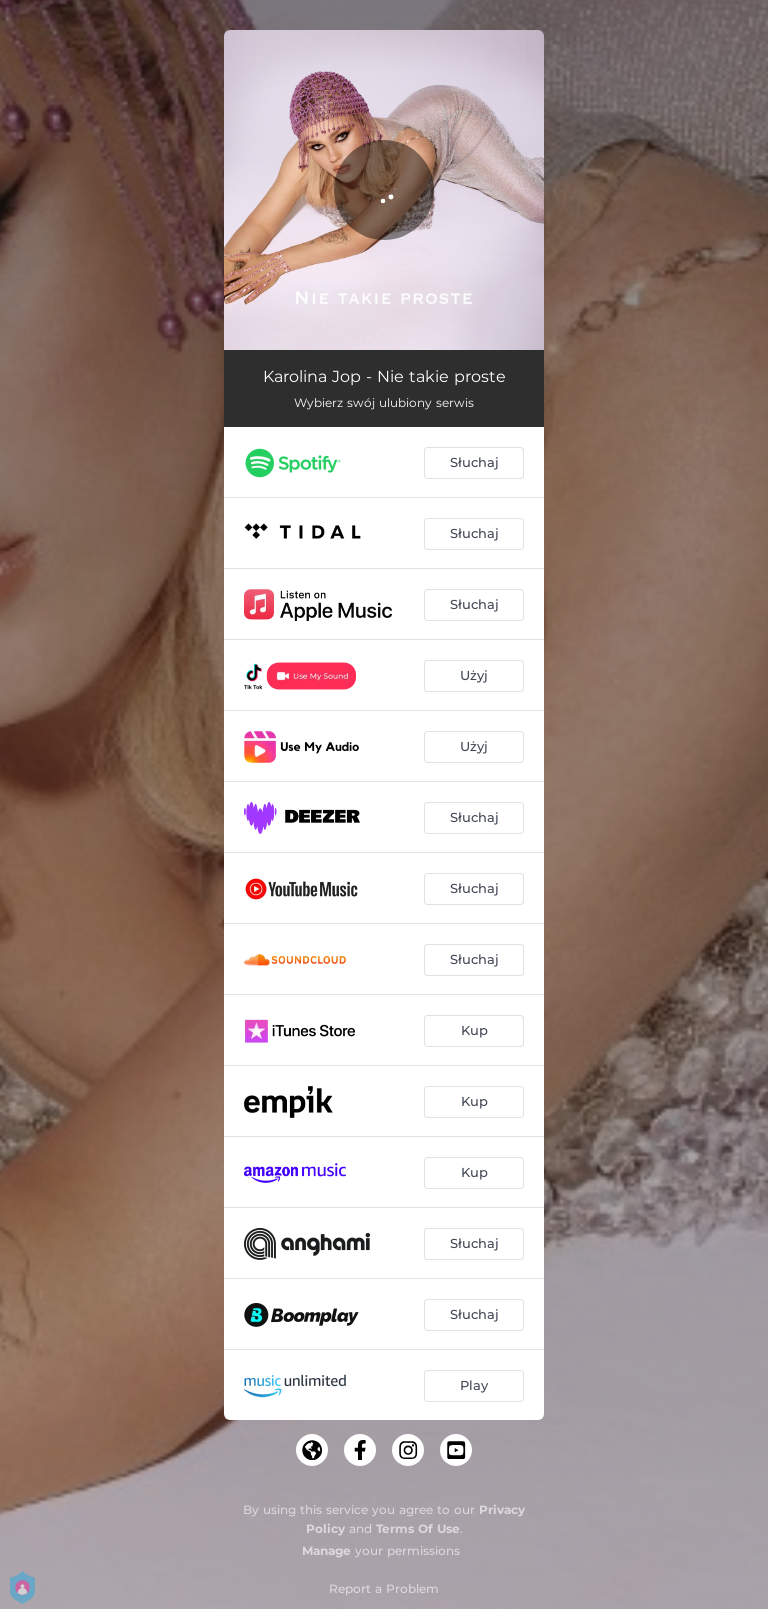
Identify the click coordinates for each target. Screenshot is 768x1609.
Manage (326, 1550)
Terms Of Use (418, 1528)
